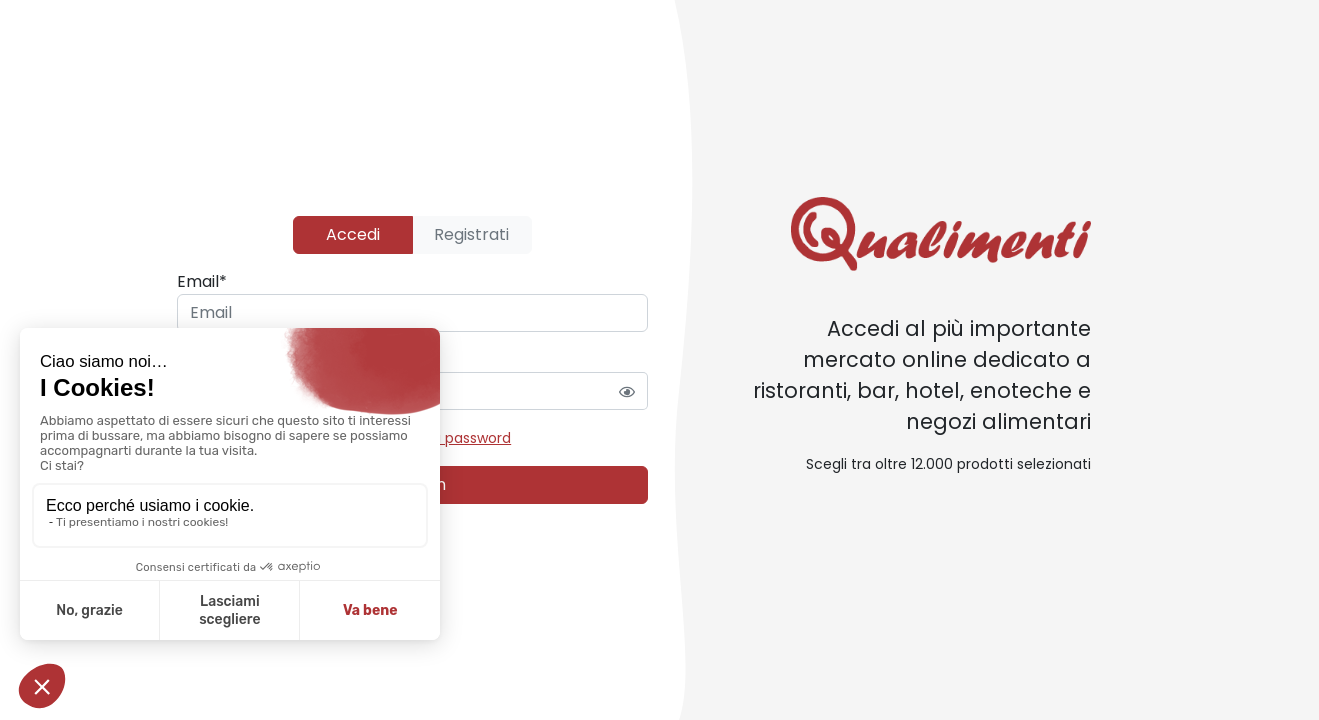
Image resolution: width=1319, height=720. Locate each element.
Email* (202, 281)
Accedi (353, 234)
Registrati (471, 234)
